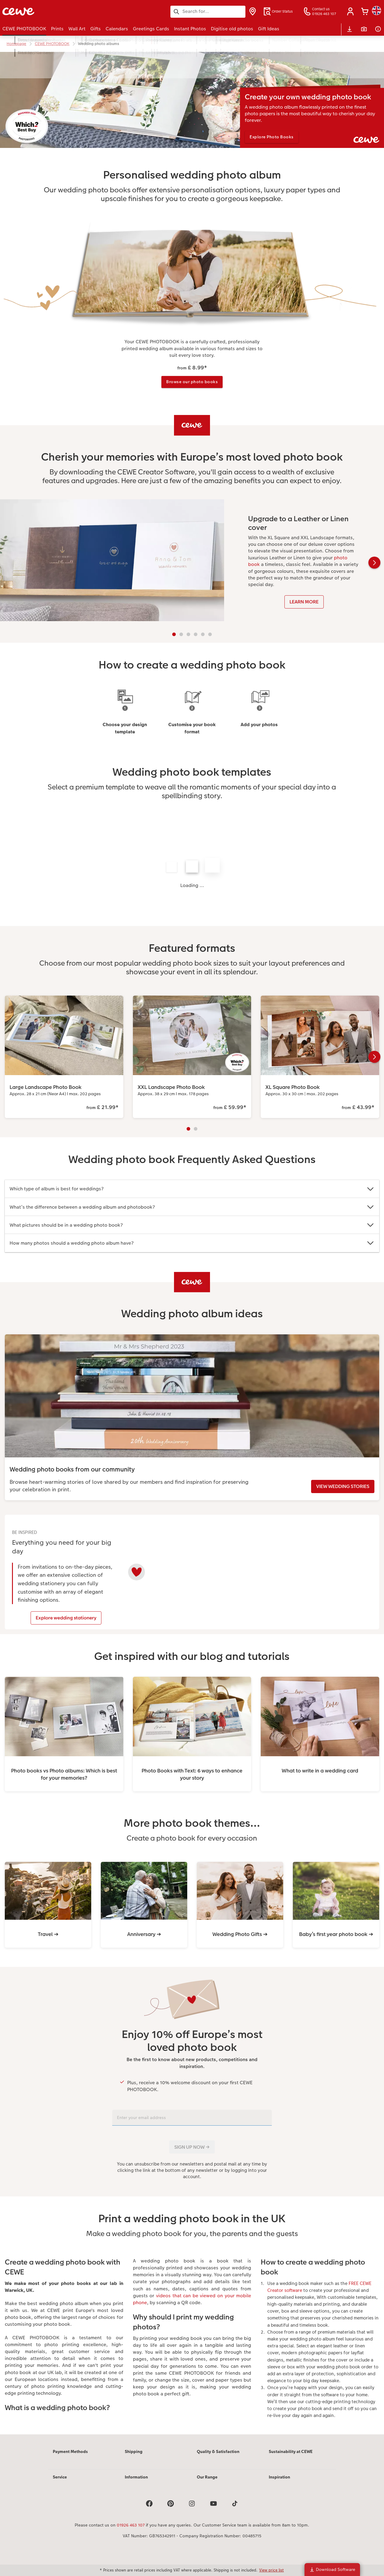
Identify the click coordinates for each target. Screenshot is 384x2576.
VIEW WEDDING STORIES (342, 1487)
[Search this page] (207, 11)
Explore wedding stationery (62, 1618)
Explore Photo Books (274, 136)
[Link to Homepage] (61, 11)
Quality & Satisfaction (218, 2457)
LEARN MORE (304, 602)
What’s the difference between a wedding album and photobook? (192, 1208)
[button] (350, 11)
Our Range (207, 2483)
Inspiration (279, 2483)
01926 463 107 (131, 2531)
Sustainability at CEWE (291, 2457)
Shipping (133, 2457)
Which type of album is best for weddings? (192, 1190)
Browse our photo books (192, 382)
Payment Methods (70, 2457)
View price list (271, 2570)
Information (136, 2483)
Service (60, 2483)
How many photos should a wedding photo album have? (192, 1244)
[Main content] (192, 1246)
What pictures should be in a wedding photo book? (192, 1226)
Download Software (332, 2569)
